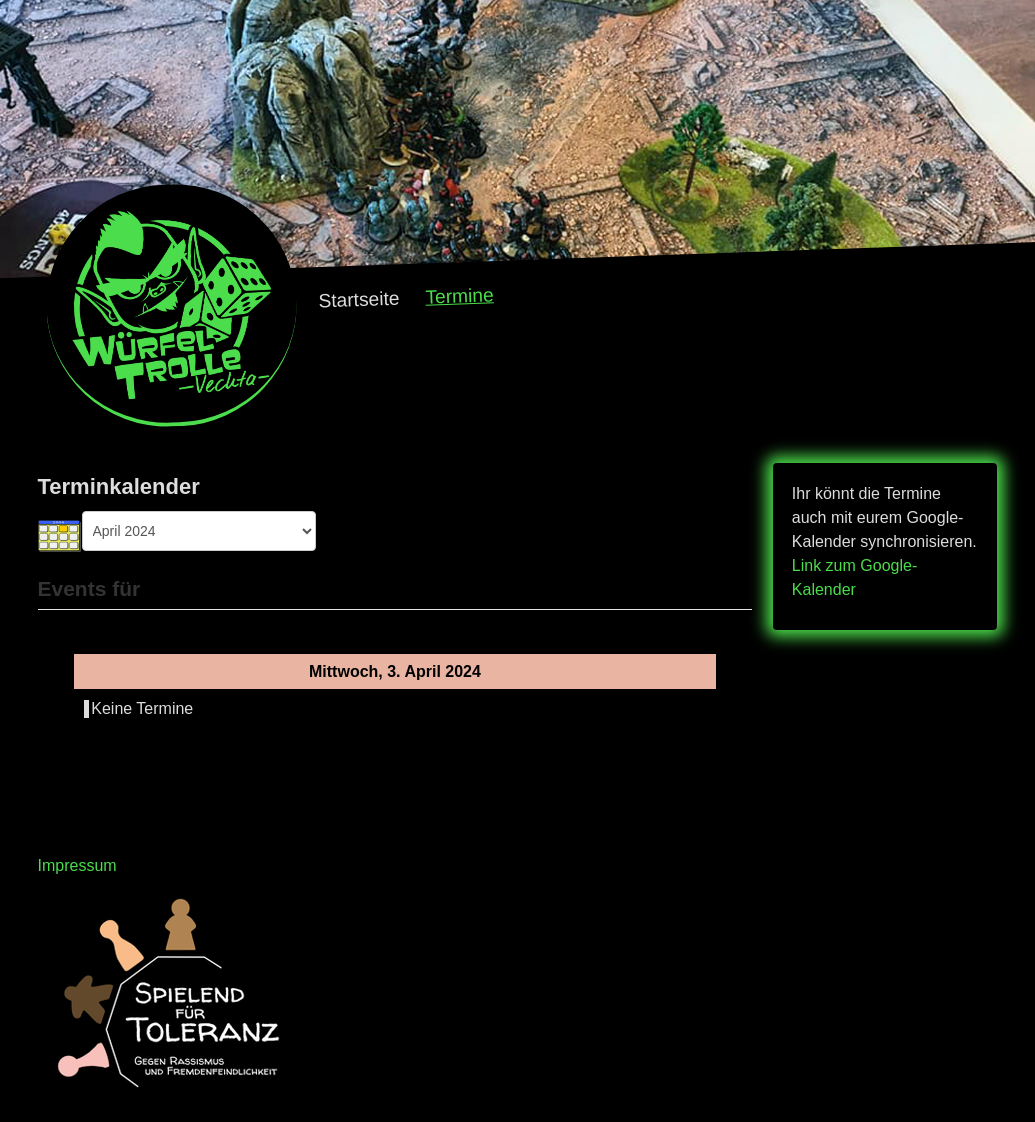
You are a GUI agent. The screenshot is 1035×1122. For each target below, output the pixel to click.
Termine (459, 295)
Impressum (77, 865)
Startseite (359, 300)
